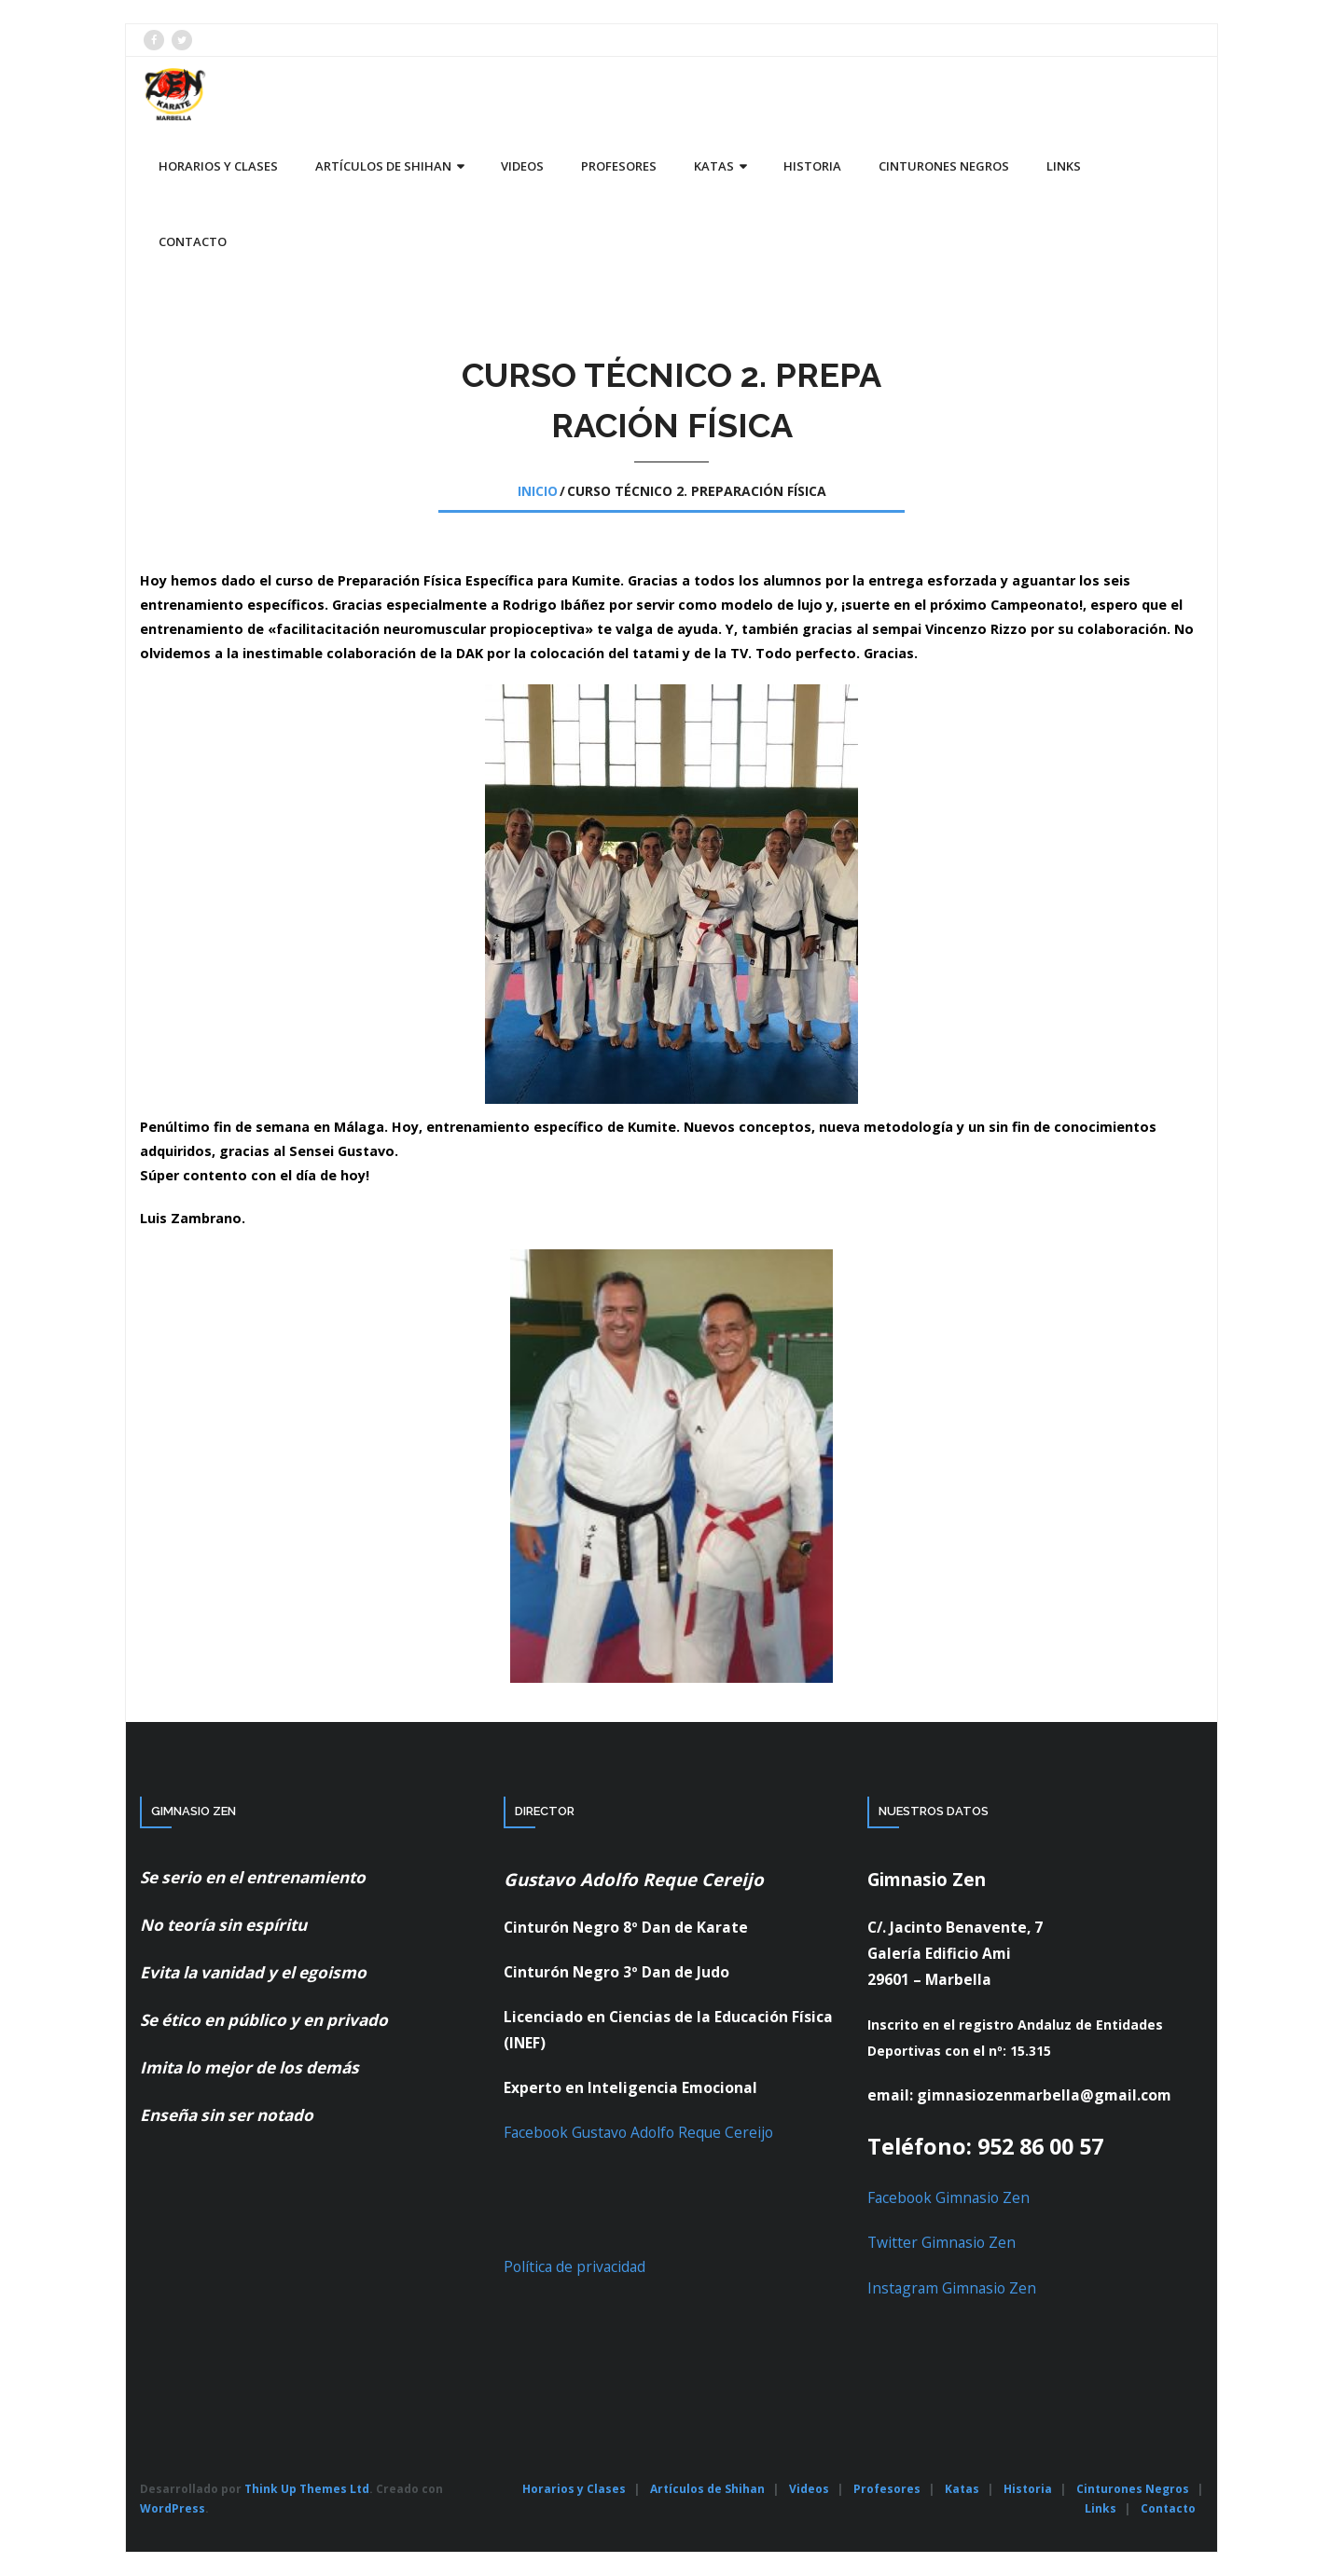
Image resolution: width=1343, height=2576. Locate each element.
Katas (962, 2489)
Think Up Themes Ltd (306, 2489)
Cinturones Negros (1132, 2489)
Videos (809, 2489)
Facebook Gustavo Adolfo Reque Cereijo (638, 2132)
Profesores (887, 2489)
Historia (1028, 2489)
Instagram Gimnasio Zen (951, 2288)
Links (1100, 2508)
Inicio (538, 491)
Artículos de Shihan (707, 2489)
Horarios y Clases (574, 2489)
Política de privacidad (574, 2266)
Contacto (1168, 2508)
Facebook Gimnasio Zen (948, 2197)
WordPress (172, 2508)
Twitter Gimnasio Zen (941, 2242)
